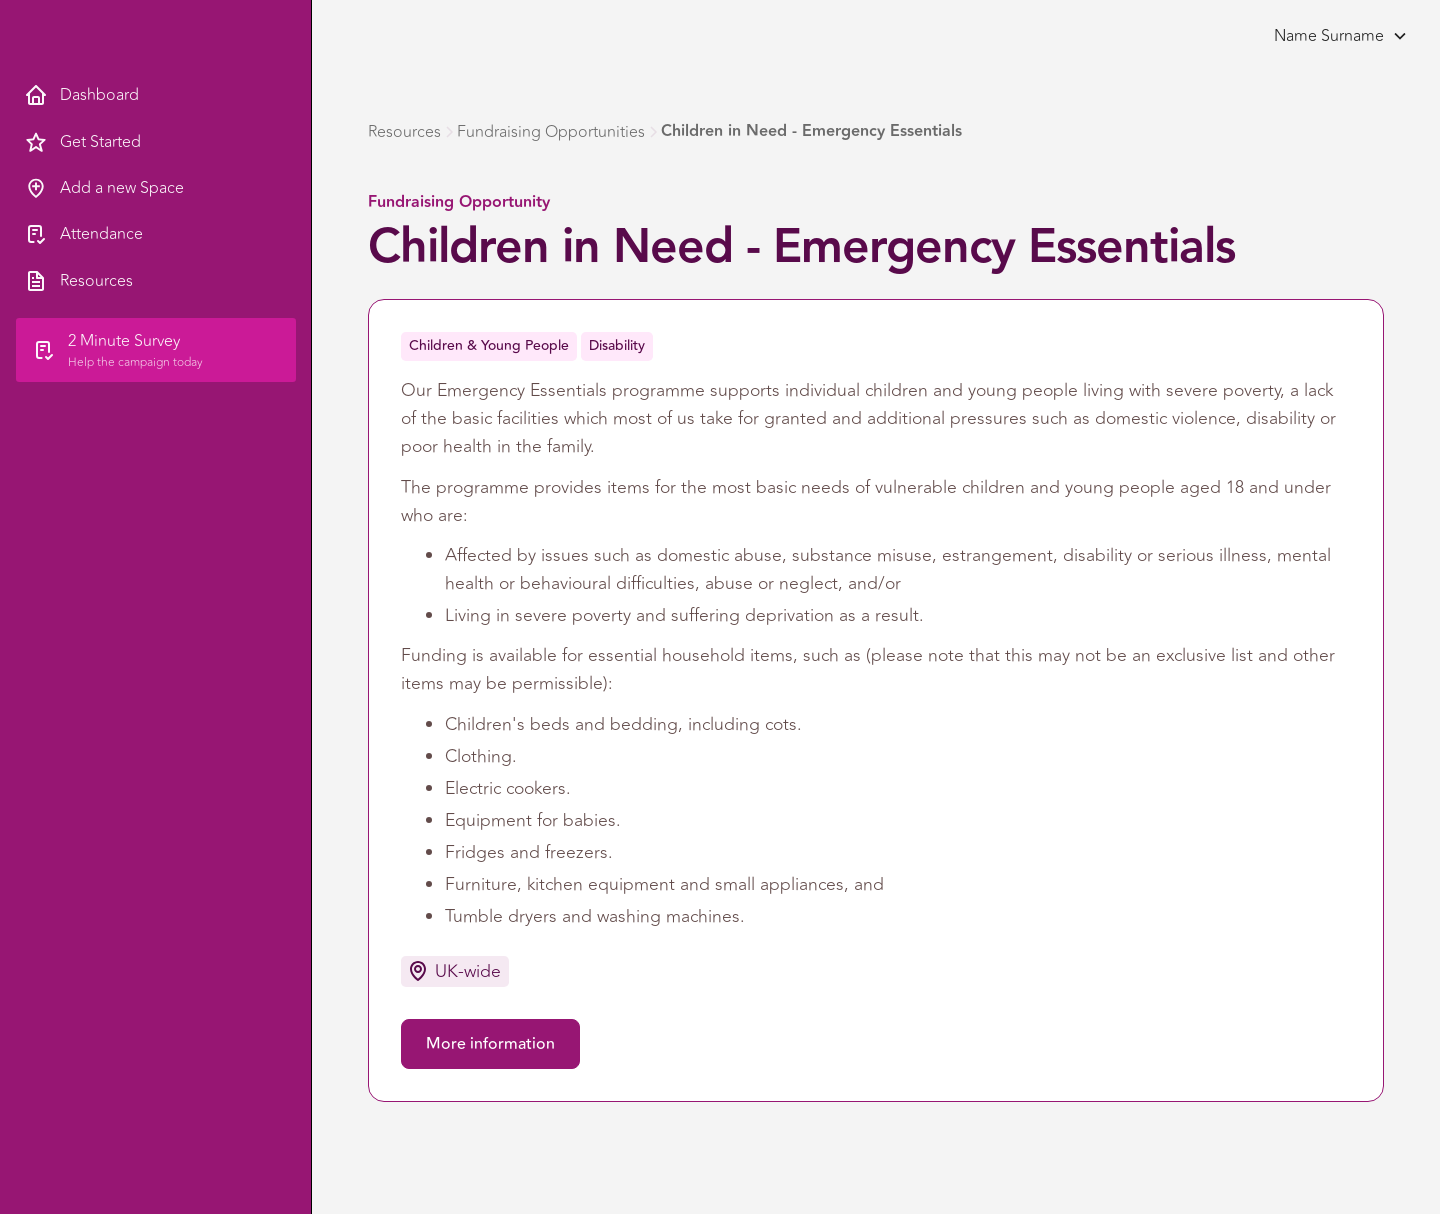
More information (490, 1044)
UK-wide (468, 971)
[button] (1335, 36)
